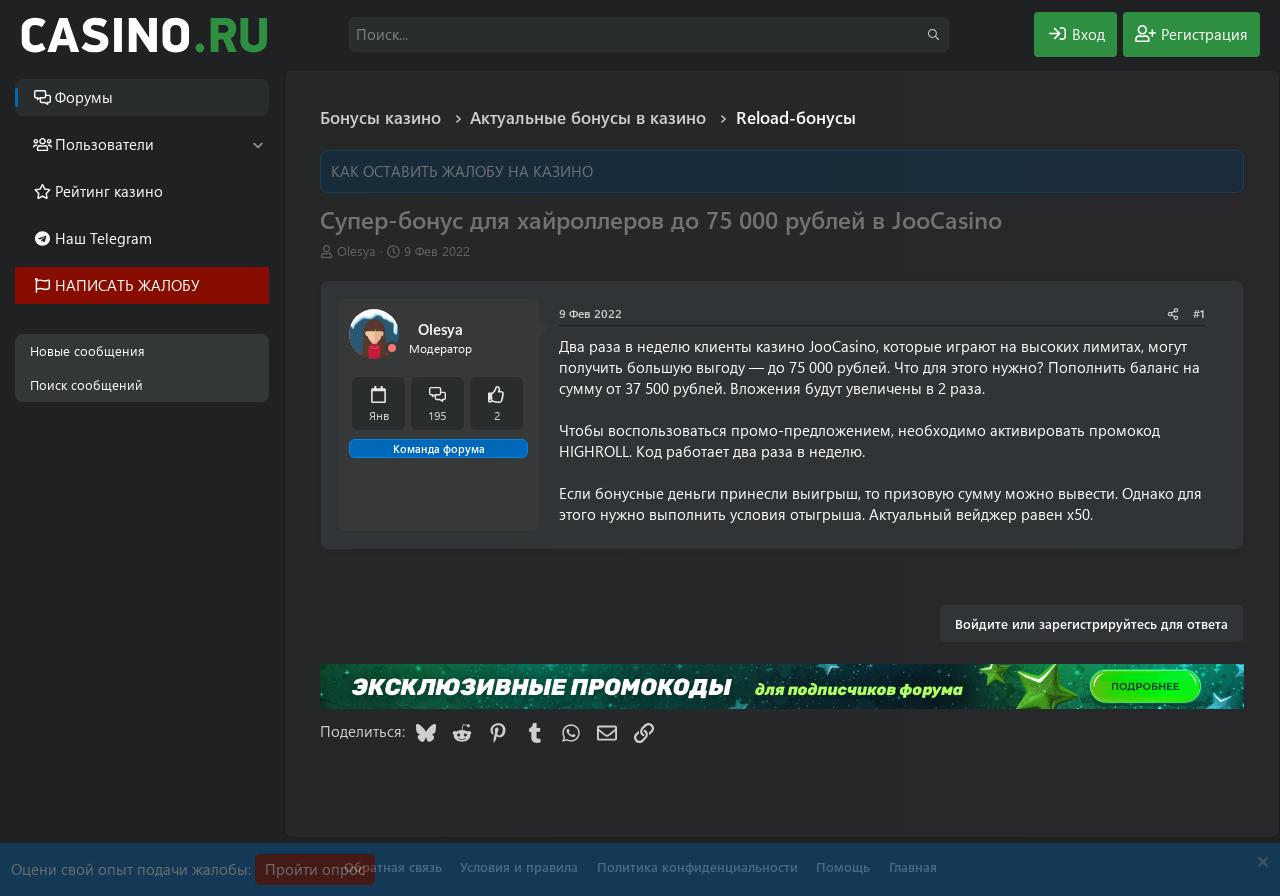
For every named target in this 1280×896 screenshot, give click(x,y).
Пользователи (104, 144)
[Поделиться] (1173, 313)
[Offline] (392, 348)
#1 (1199, 313)
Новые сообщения (87, 350)
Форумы (84, 97)
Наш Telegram (103, 238)
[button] (257, 144)
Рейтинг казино (109, 191)
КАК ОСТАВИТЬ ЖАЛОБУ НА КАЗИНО (462, 171)
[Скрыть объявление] (1260, 864)
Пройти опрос (315, 869)
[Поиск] (649, 34)
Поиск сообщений (86, 384)
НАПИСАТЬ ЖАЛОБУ (127, 285)
